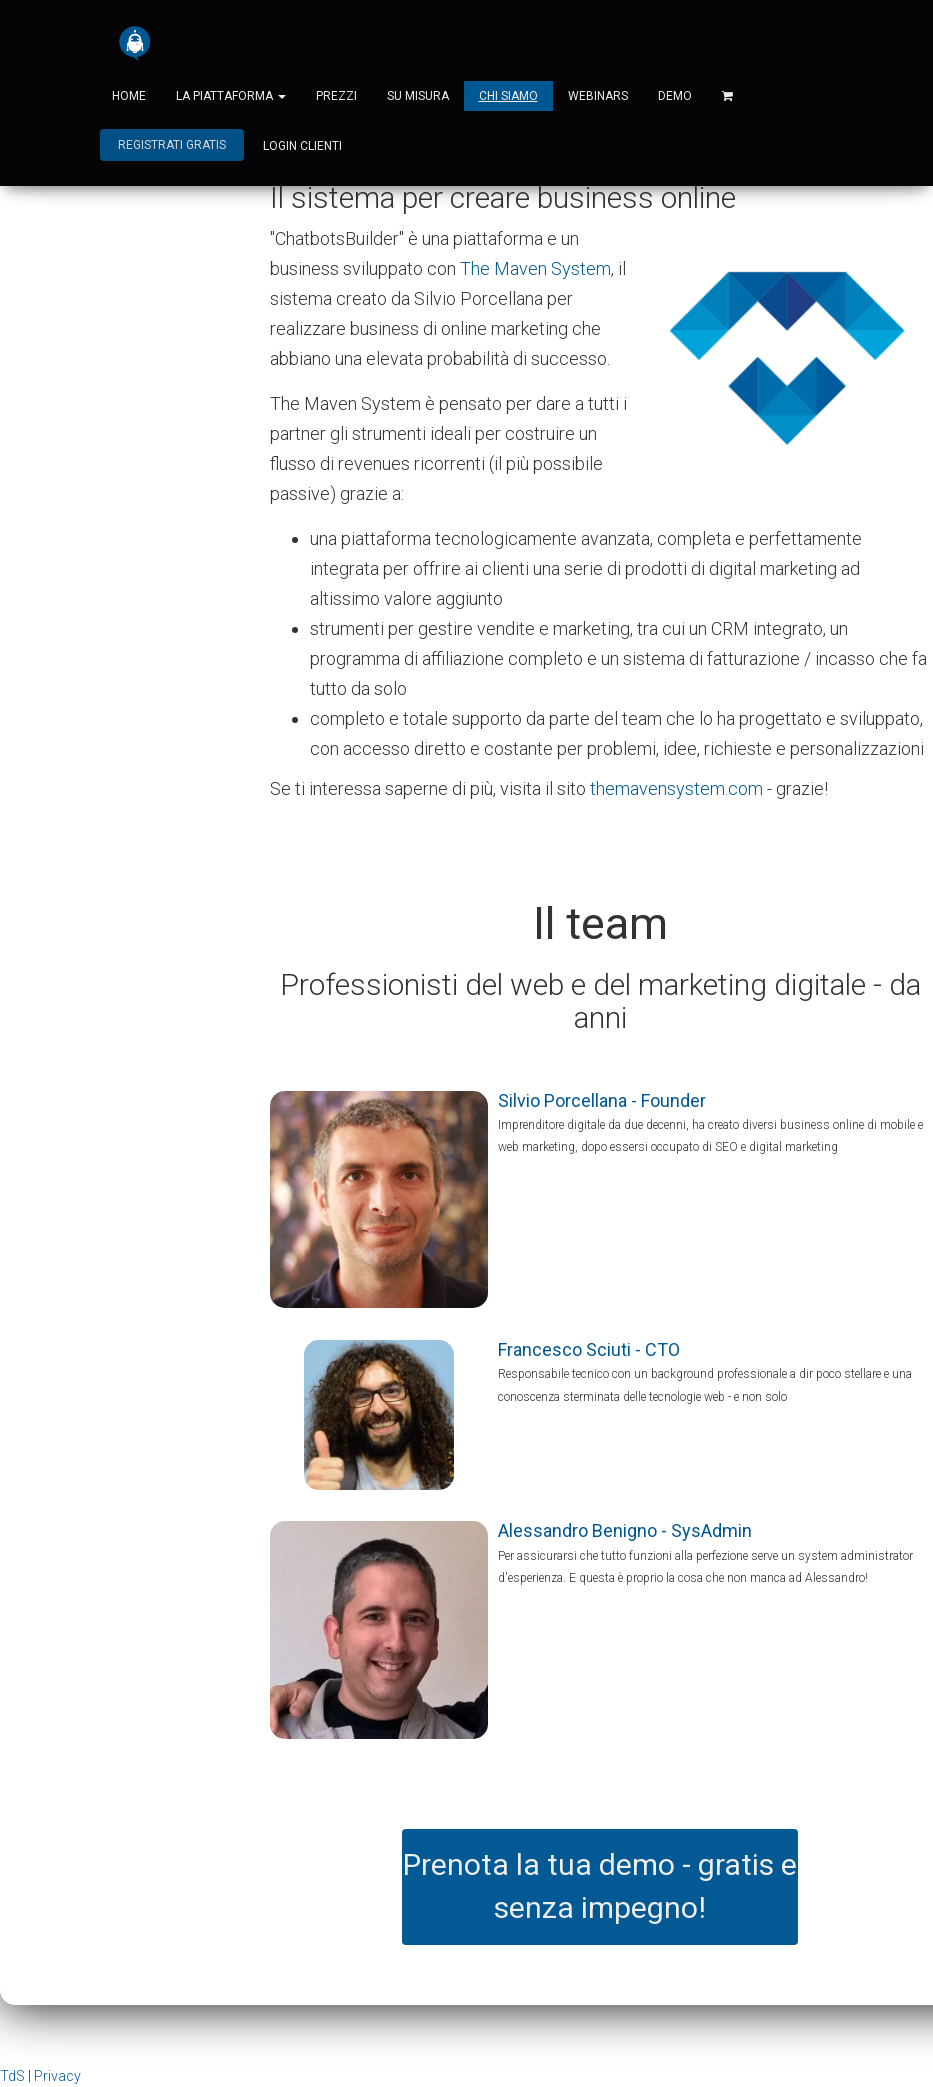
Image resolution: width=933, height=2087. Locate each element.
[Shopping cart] (727, 96)
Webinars (598, 96)
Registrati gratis (172, 146)
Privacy (57, 2076)
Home (129, 96)
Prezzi (336, 96)
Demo (675, 96)
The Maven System (535, 268)
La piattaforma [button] (231, 96)
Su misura (418, 96)
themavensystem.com (676, 788)
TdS (12, 2076)
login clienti (302, 146)
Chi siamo (508, 96)
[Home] (135, 43)
